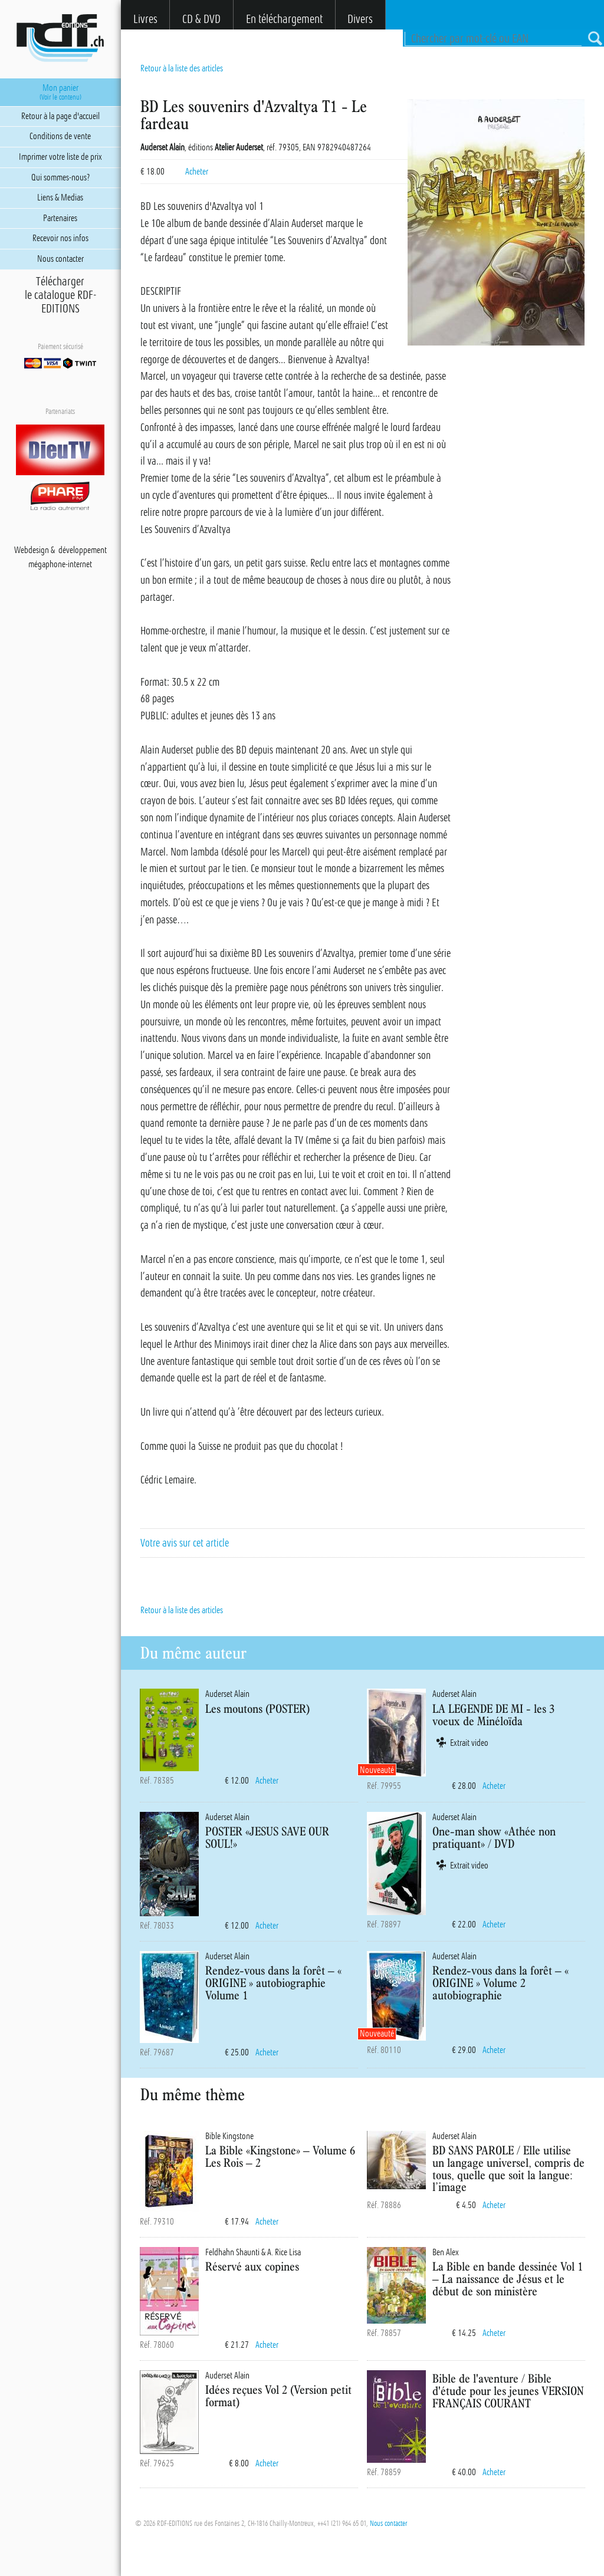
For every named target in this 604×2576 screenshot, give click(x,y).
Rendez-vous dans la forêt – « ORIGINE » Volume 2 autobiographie (500, 1982)
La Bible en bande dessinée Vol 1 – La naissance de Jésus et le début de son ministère (507, 2278)
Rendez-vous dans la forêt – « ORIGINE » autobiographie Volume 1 (273, 1982)
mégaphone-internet (60, 564)
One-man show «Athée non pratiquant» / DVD (494, 1837)
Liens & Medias (60, 197)
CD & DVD (201, 19)
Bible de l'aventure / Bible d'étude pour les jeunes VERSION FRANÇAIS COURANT (508, 2390)
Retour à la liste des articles (181, 68)
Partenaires (60, 218)
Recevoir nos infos (60, 238)
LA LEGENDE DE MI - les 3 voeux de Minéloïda (493, 1715)
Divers (360, 19)
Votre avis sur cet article (184, 1543)
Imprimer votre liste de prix (60, 157)
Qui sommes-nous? (60, 177)
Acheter (196, 171)
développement (82, 550)
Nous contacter (388, 2523)
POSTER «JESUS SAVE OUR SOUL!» (267, 1837)
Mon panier (60, 92)
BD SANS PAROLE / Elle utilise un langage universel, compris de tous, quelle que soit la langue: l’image (508, 2168)
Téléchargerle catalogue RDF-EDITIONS (60, 295)
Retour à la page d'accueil (60, 116)
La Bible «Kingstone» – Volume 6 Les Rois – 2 (280, 2156)
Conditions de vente (60, 136)
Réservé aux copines (252, 2266)
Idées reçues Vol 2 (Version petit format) (278, 2396)
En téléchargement (284, 19)
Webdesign (31, 550)
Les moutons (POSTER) (257, 1708)
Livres (145, 19)
